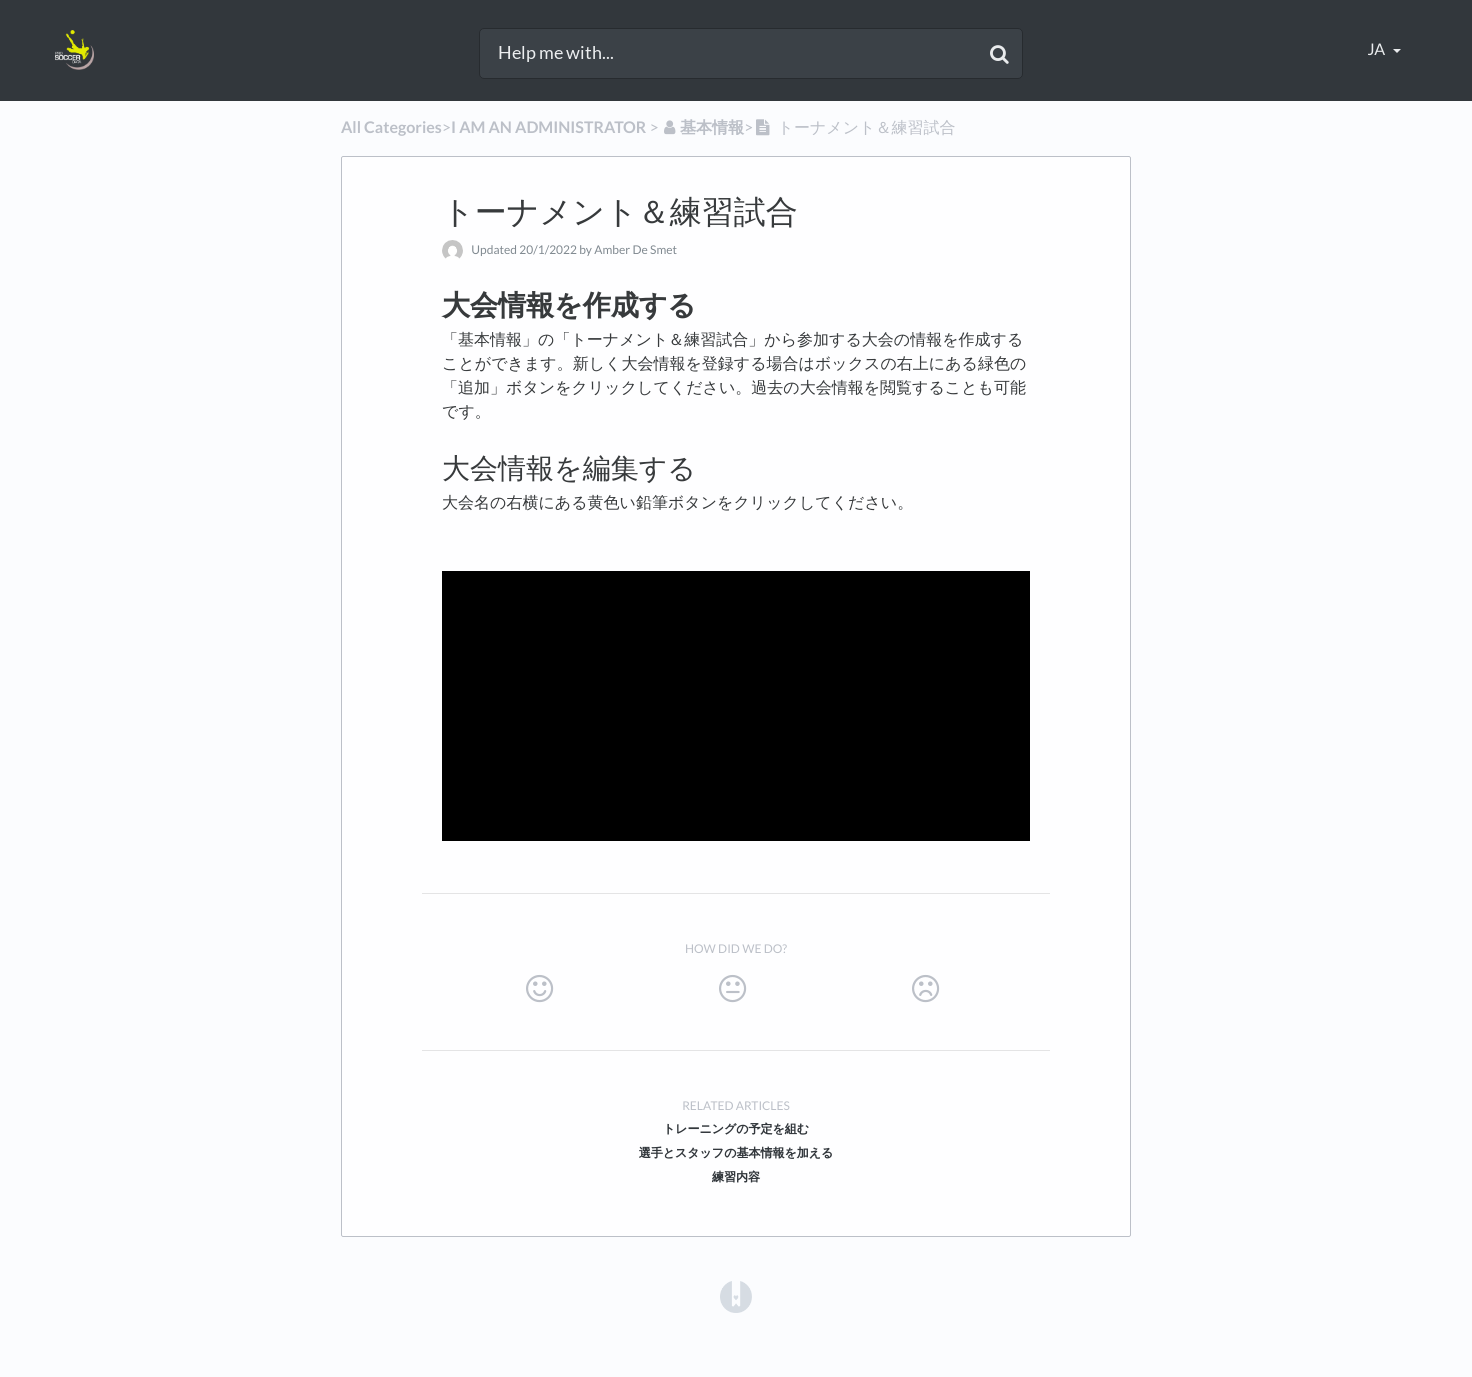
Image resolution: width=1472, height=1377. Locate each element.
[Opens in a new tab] (736, 1295)
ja (1378, 49)
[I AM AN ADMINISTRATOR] (548, 127)
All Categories (391, 127)
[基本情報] (703, 127)
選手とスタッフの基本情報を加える (736, 1152)
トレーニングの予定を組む (736, 1128)
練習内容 (736, 1176)
